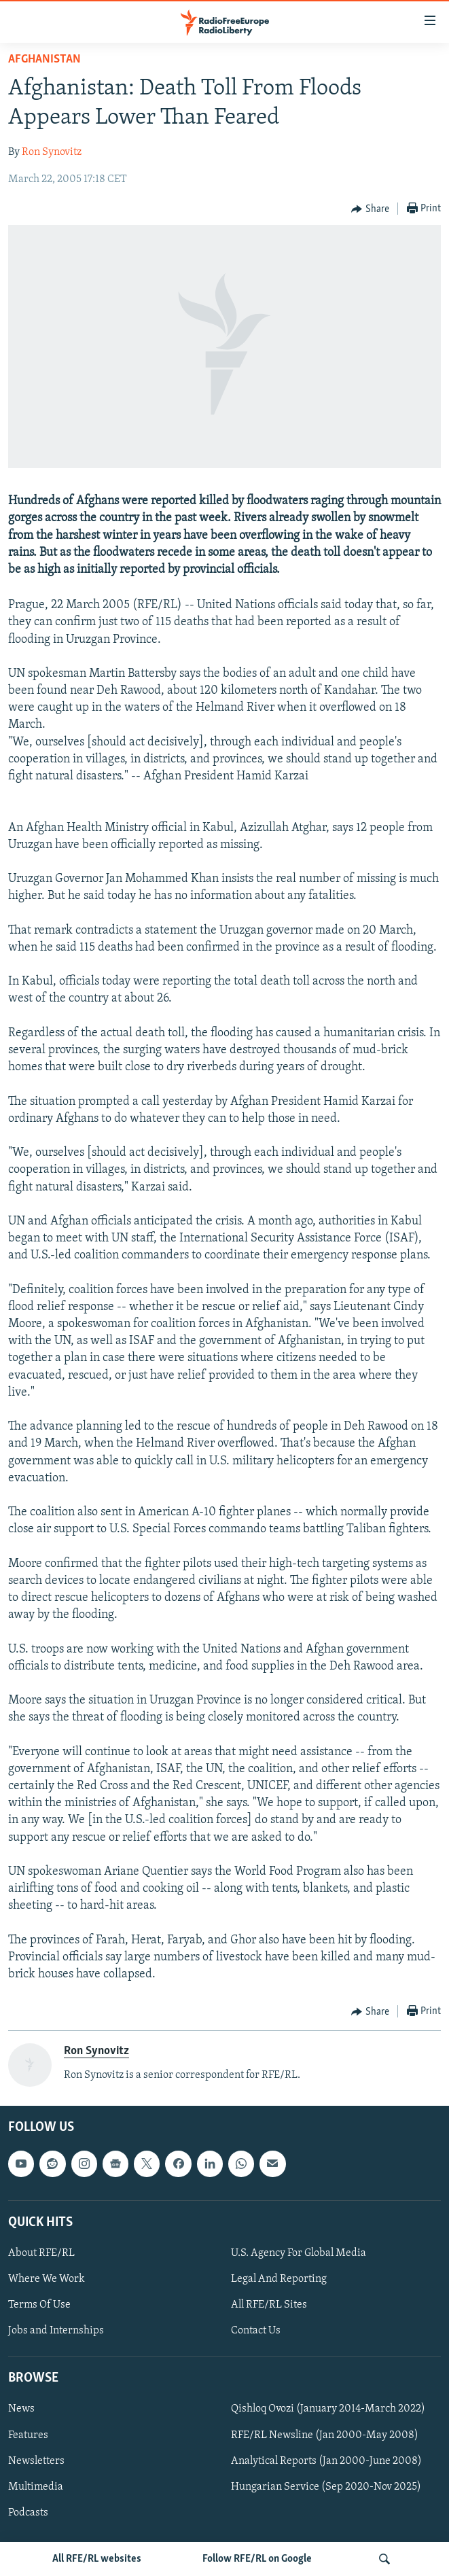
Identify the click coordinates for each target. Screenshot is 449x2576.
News (21, 2408)
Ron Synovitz (52, 152)
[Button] (370, 209)
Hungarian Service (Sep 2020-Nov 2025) (326, 2486)
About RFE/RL (41, 2253)
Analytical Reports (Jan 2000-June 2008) (326, 2460)
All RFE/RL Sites (269, 2304)
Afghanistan (44, 59)
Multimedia (35, 2486)
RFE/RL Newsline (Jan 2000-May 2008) (324, 2434)
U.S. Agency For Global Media (298, 2253)
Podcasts (28, 2512)
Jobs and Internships (56, 2330)
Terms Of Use (39, 2304)
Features (28, 2434)
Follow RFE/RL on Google (257, 2559)
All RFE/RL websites (96, 2559)
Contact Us (256, 2330)
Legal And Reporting (279, 2279)
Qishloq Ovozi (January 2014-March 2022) (328, 2408)
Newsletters (36, 2460)
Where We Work (46, 2279)
